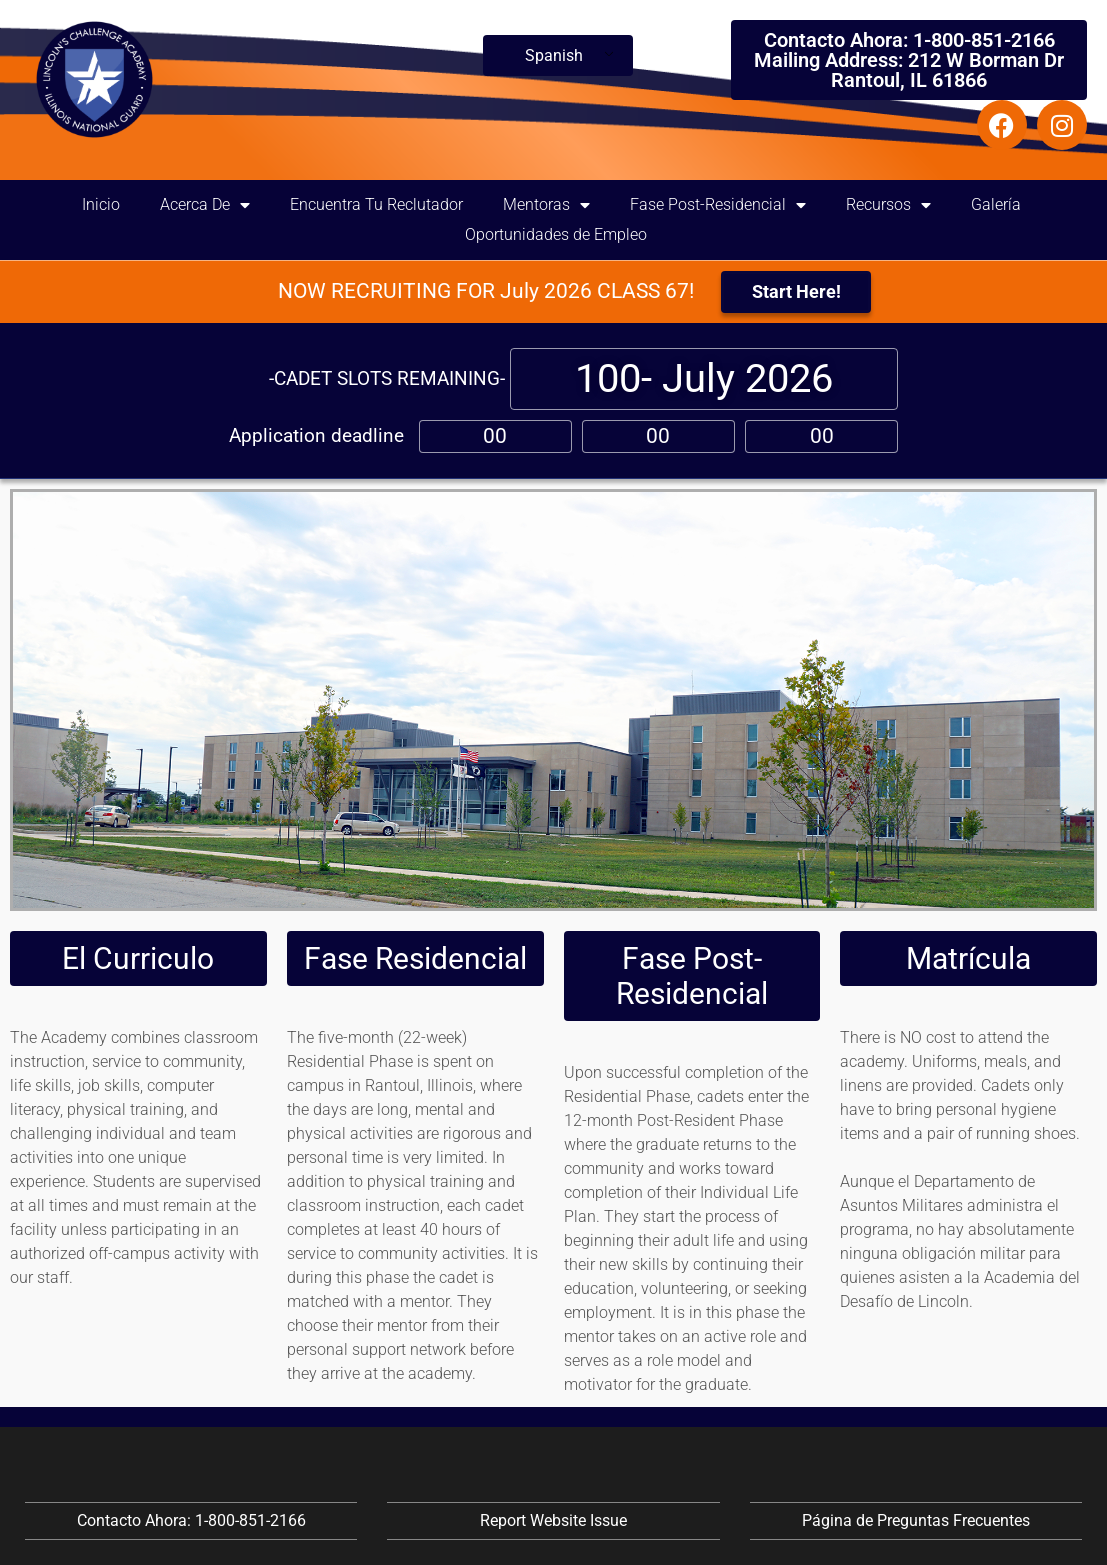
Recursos (888, 205)
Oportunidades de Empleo (556, 234)
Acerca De (205, 205)
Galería (996, 204)
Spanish (554, 55)
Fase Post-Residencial (718, 205)
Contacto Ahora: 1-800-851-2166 (191, 1520)
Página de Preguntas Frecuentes (916, 1520)
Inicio (101, 204)
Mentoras (546, 205)
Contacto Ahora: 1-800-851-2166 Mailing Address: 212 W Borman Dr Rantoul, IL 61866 (909, 60)
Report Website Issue (553, 1520)
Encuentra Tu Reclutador (376, 204)
